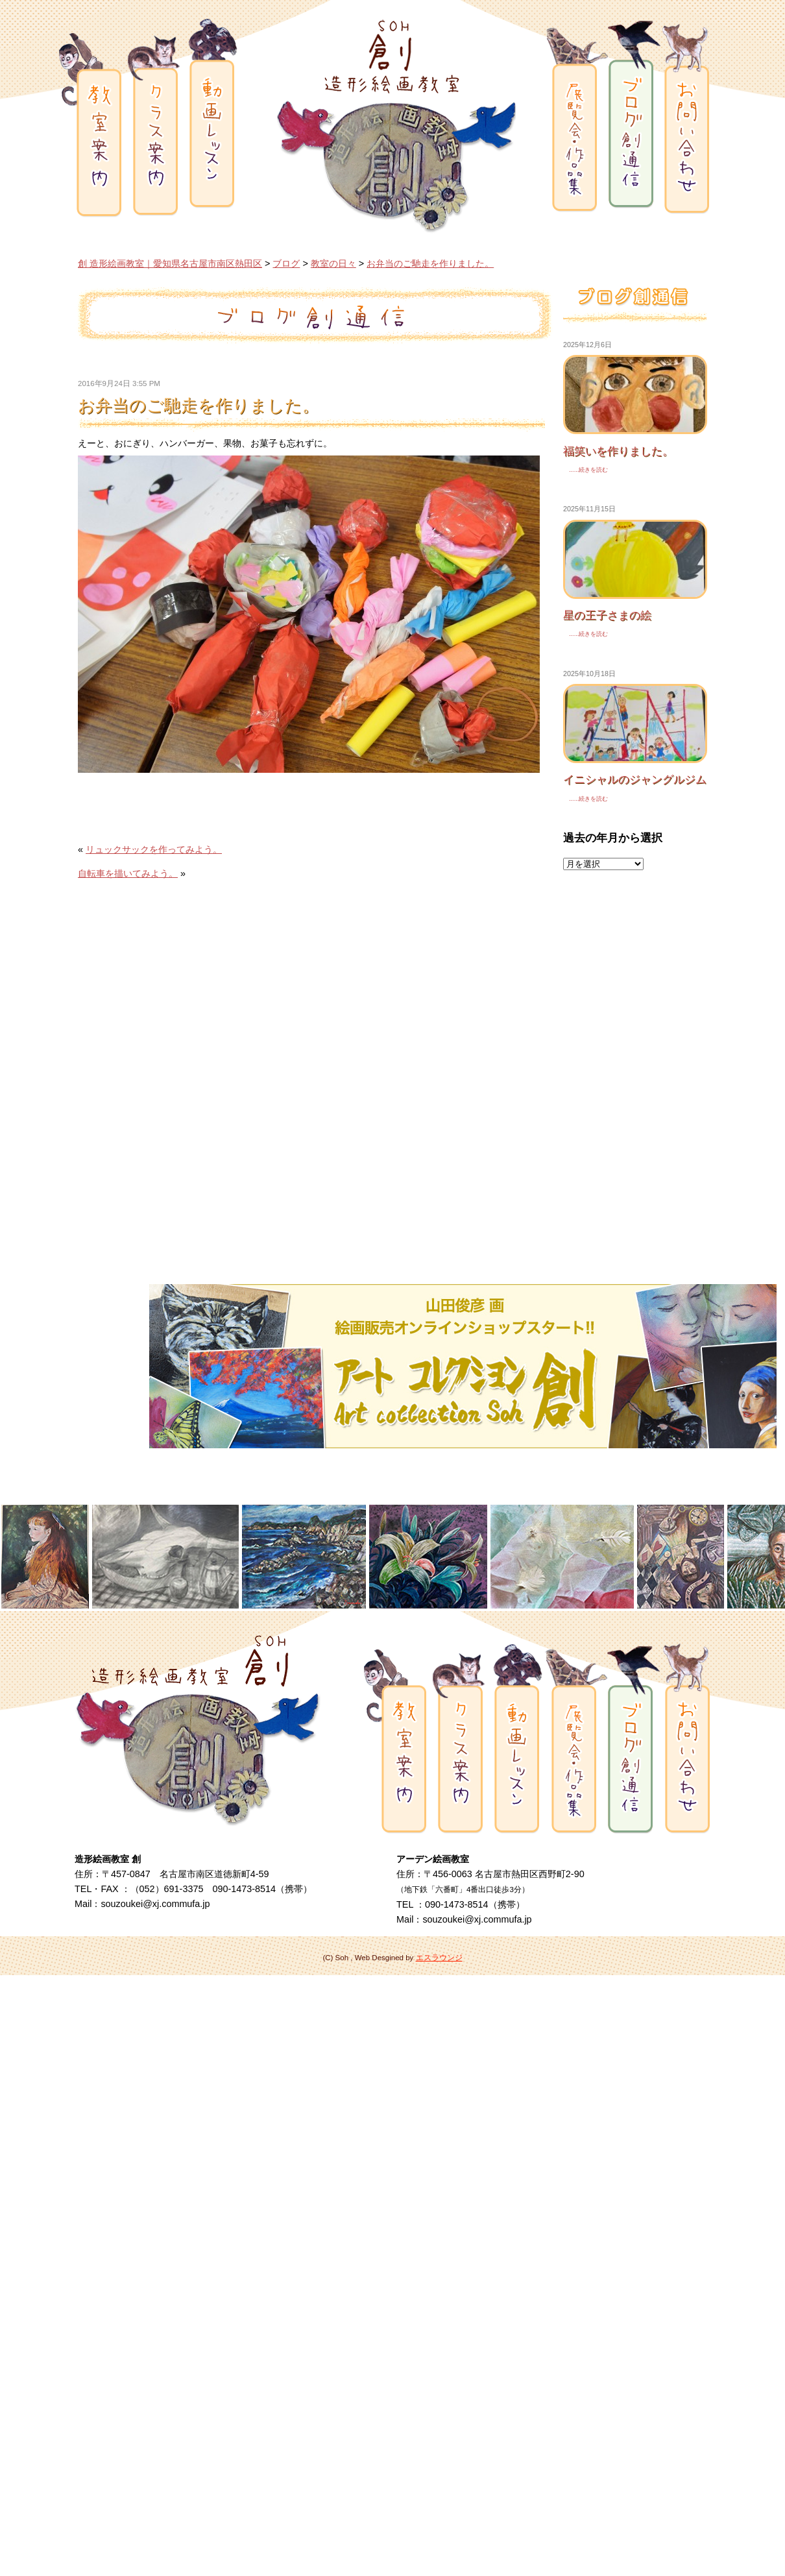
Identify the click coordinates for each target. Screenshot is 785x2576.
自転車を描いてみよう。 (128, 873)
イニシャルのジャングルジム (634, 779)
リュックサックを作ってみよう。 (154, 849)
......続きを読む (585, 470)
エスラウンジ (439, 1958)
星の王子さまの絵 (607, 615)
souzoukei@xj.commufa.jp (155, 1904)
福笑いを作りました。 (618, 450)
